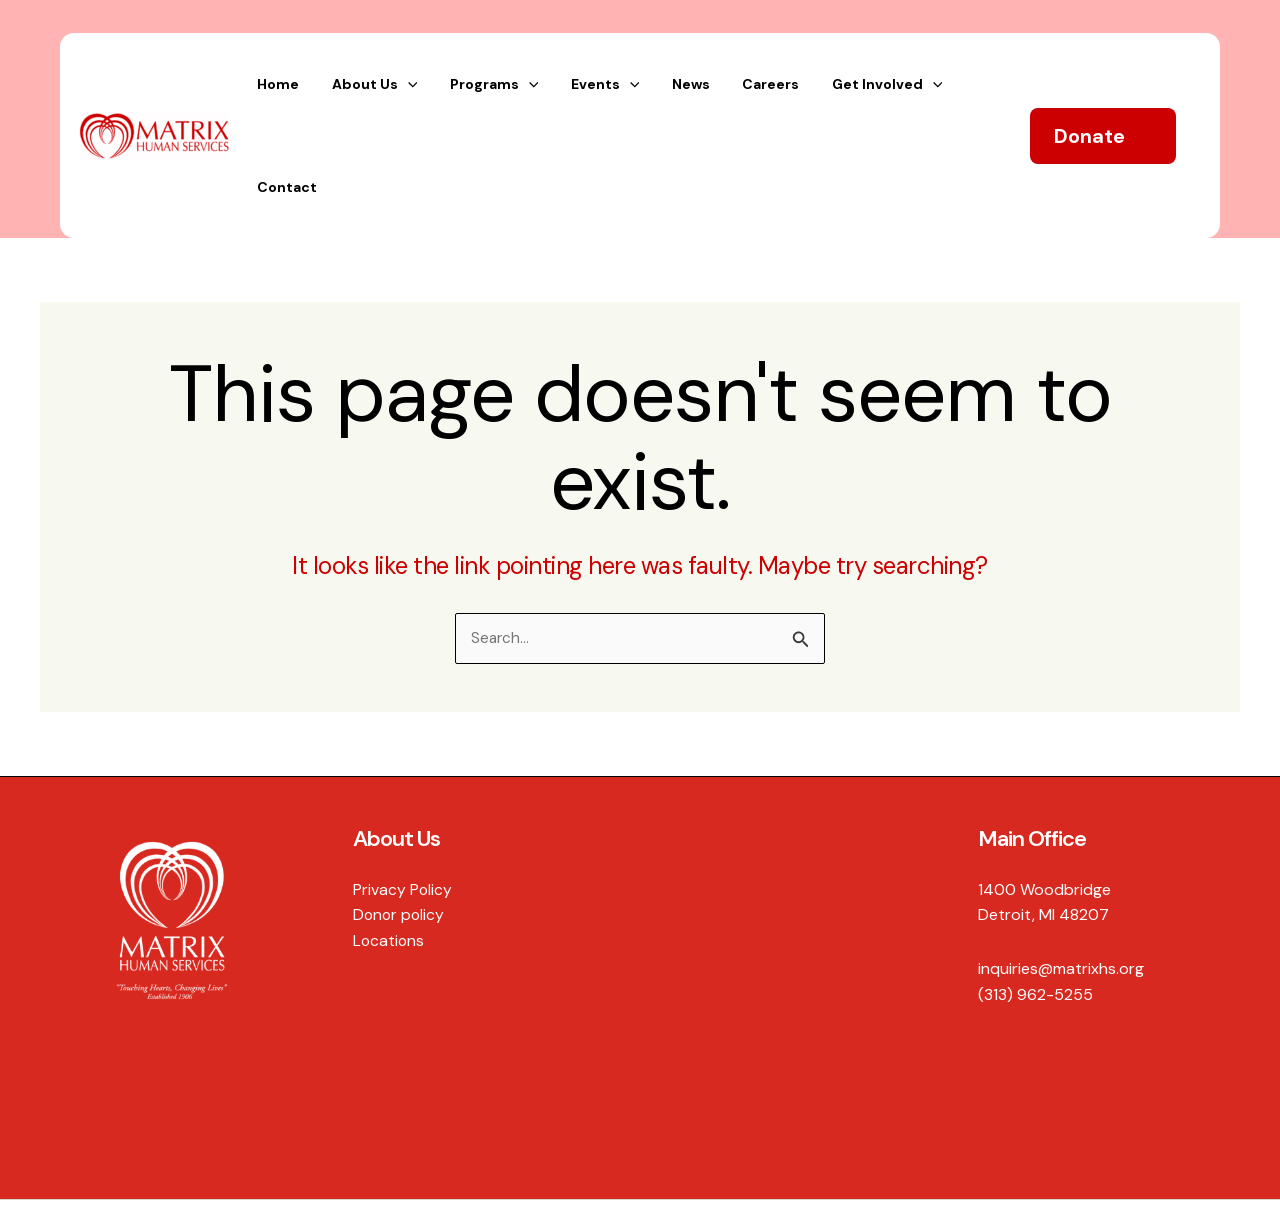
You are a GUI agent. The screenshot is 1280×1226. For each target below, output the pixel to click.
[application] (457, 88)
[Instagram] (1189, 1167)
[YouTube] (1231, 1167)
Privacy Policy (403, 795)
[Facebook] (1105, 1167)
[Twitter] (1147, 1167)
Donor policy (400, 821)
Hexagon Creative (105, 1165)
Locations (389, 846)
